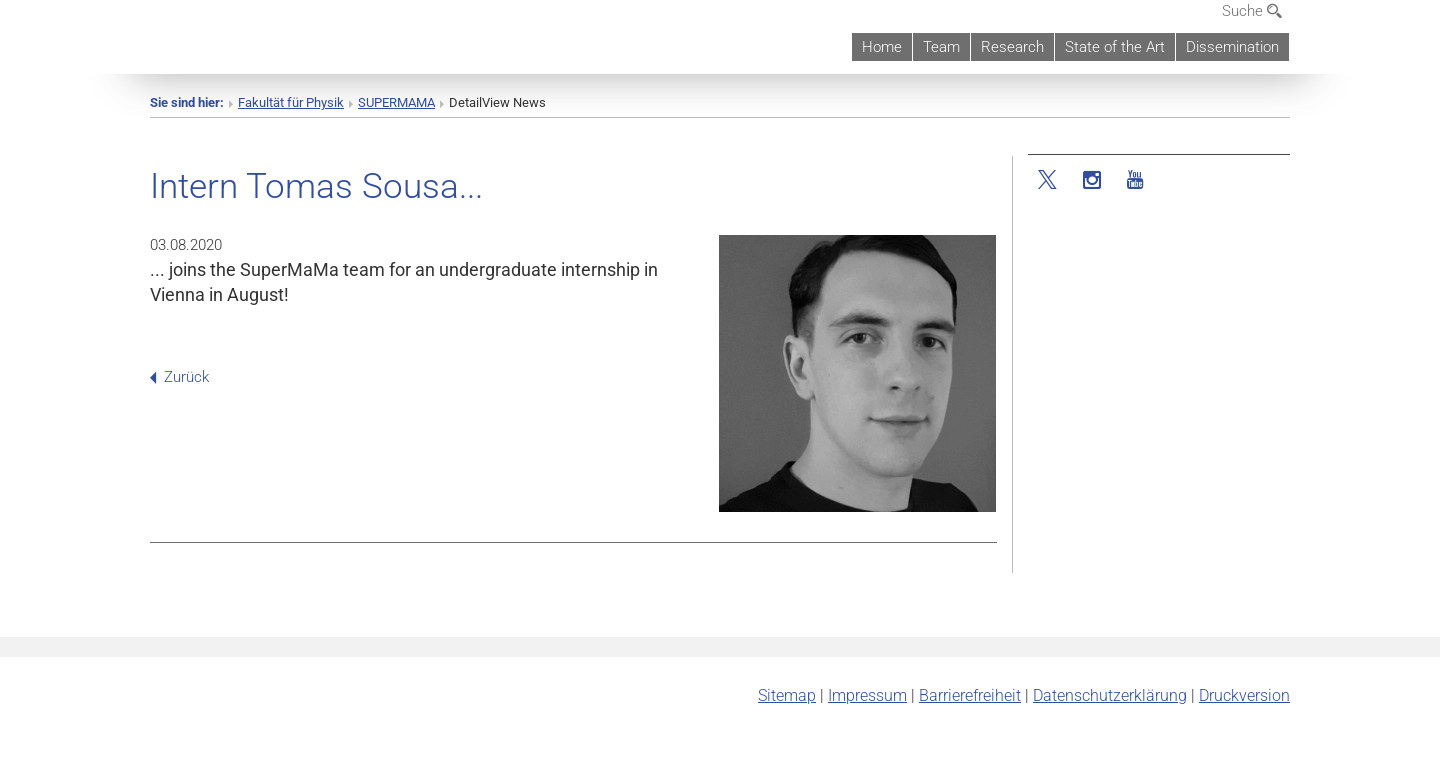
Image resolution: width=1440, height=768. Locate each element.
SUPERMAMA (396, 102)
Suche (1252, 11)
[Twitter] (1049, 180)
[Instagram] (1092, 180)
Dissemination (1232, 47)
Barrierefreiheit (970, 695)
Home (882, 47)
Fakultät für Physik (291, 102)
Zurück (179, 377)
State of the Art (1115, 47)
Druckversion (1244, 695)
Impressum (867, 695)
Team (941, 47)
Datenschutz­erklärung (1110, 695)
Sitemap (787, 695)
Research (1012, 47)
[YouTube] (1135, 180)
